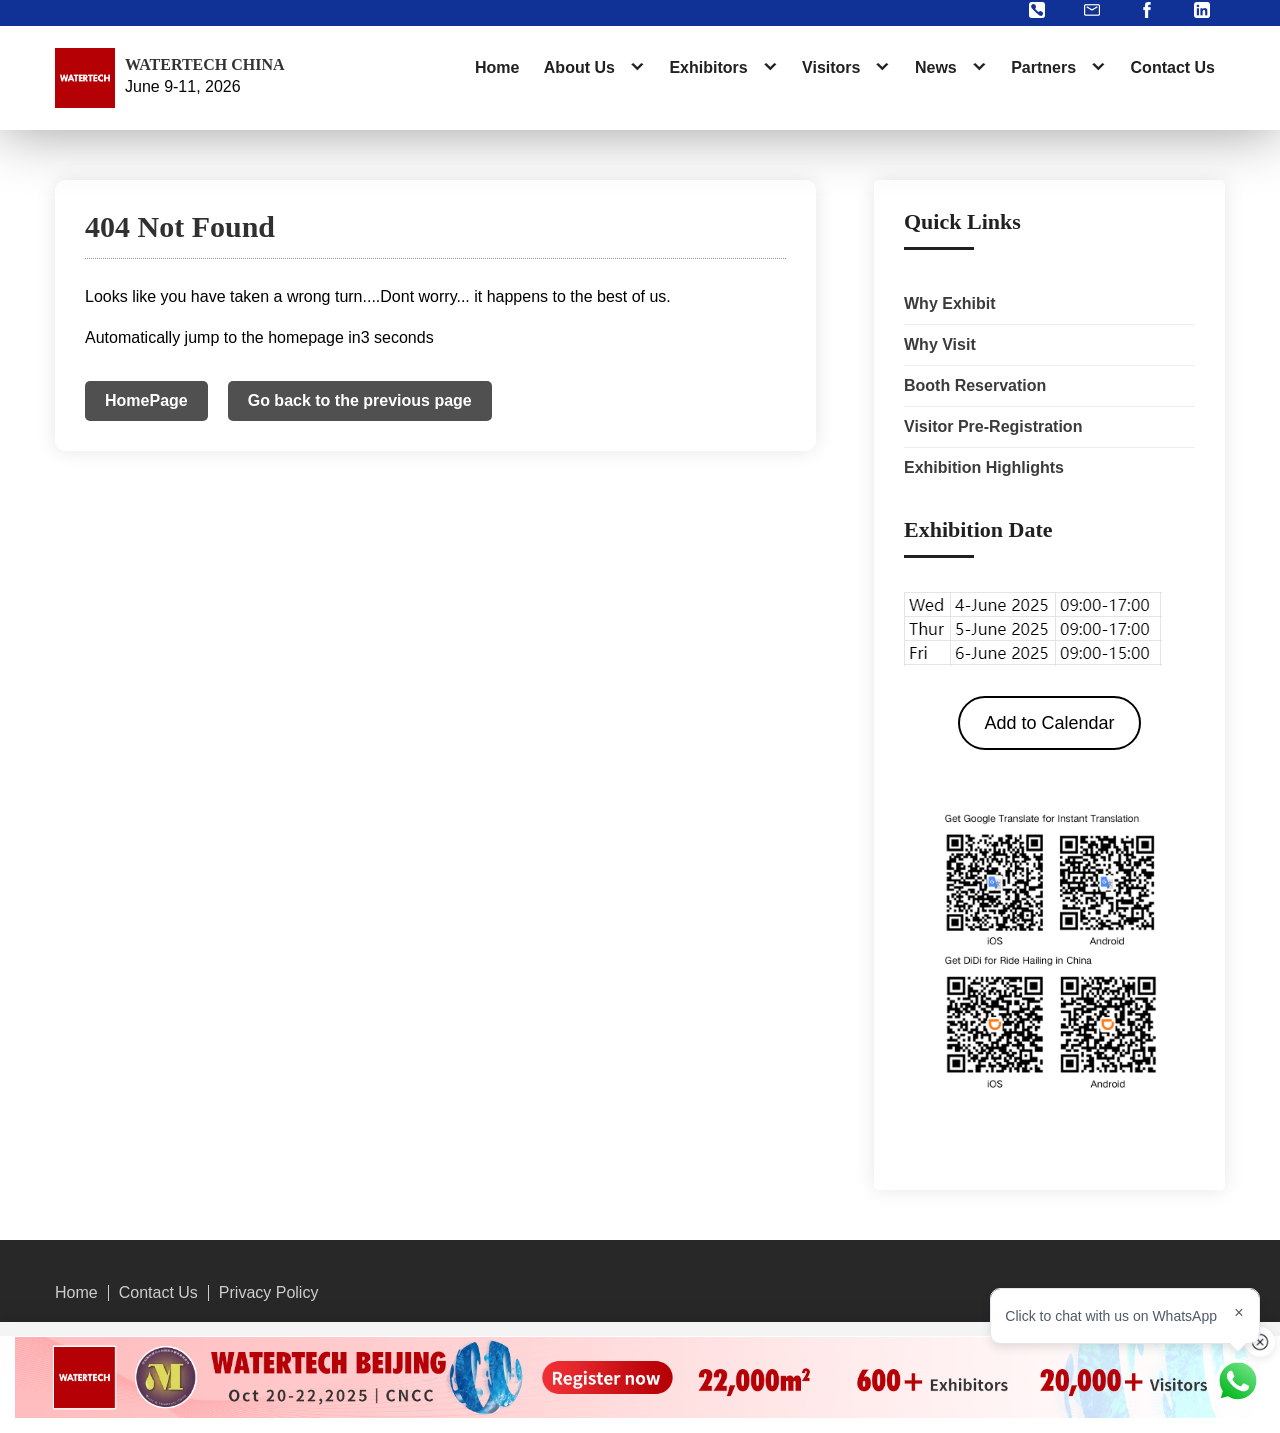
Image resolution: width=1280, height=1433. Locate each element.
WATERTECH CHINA (205, 64)
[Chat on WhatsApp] (1238, 1381)
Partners (1043, 67)
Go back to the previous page (360, 400)
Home (497, 67)
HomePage (146, 400)
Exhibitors (708, 67)
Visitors (831, 67)
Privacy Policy (269, 1293)
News (936, 67)
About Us (579, 67)
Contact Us (1173, 67)
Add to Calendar (1049, 723)
